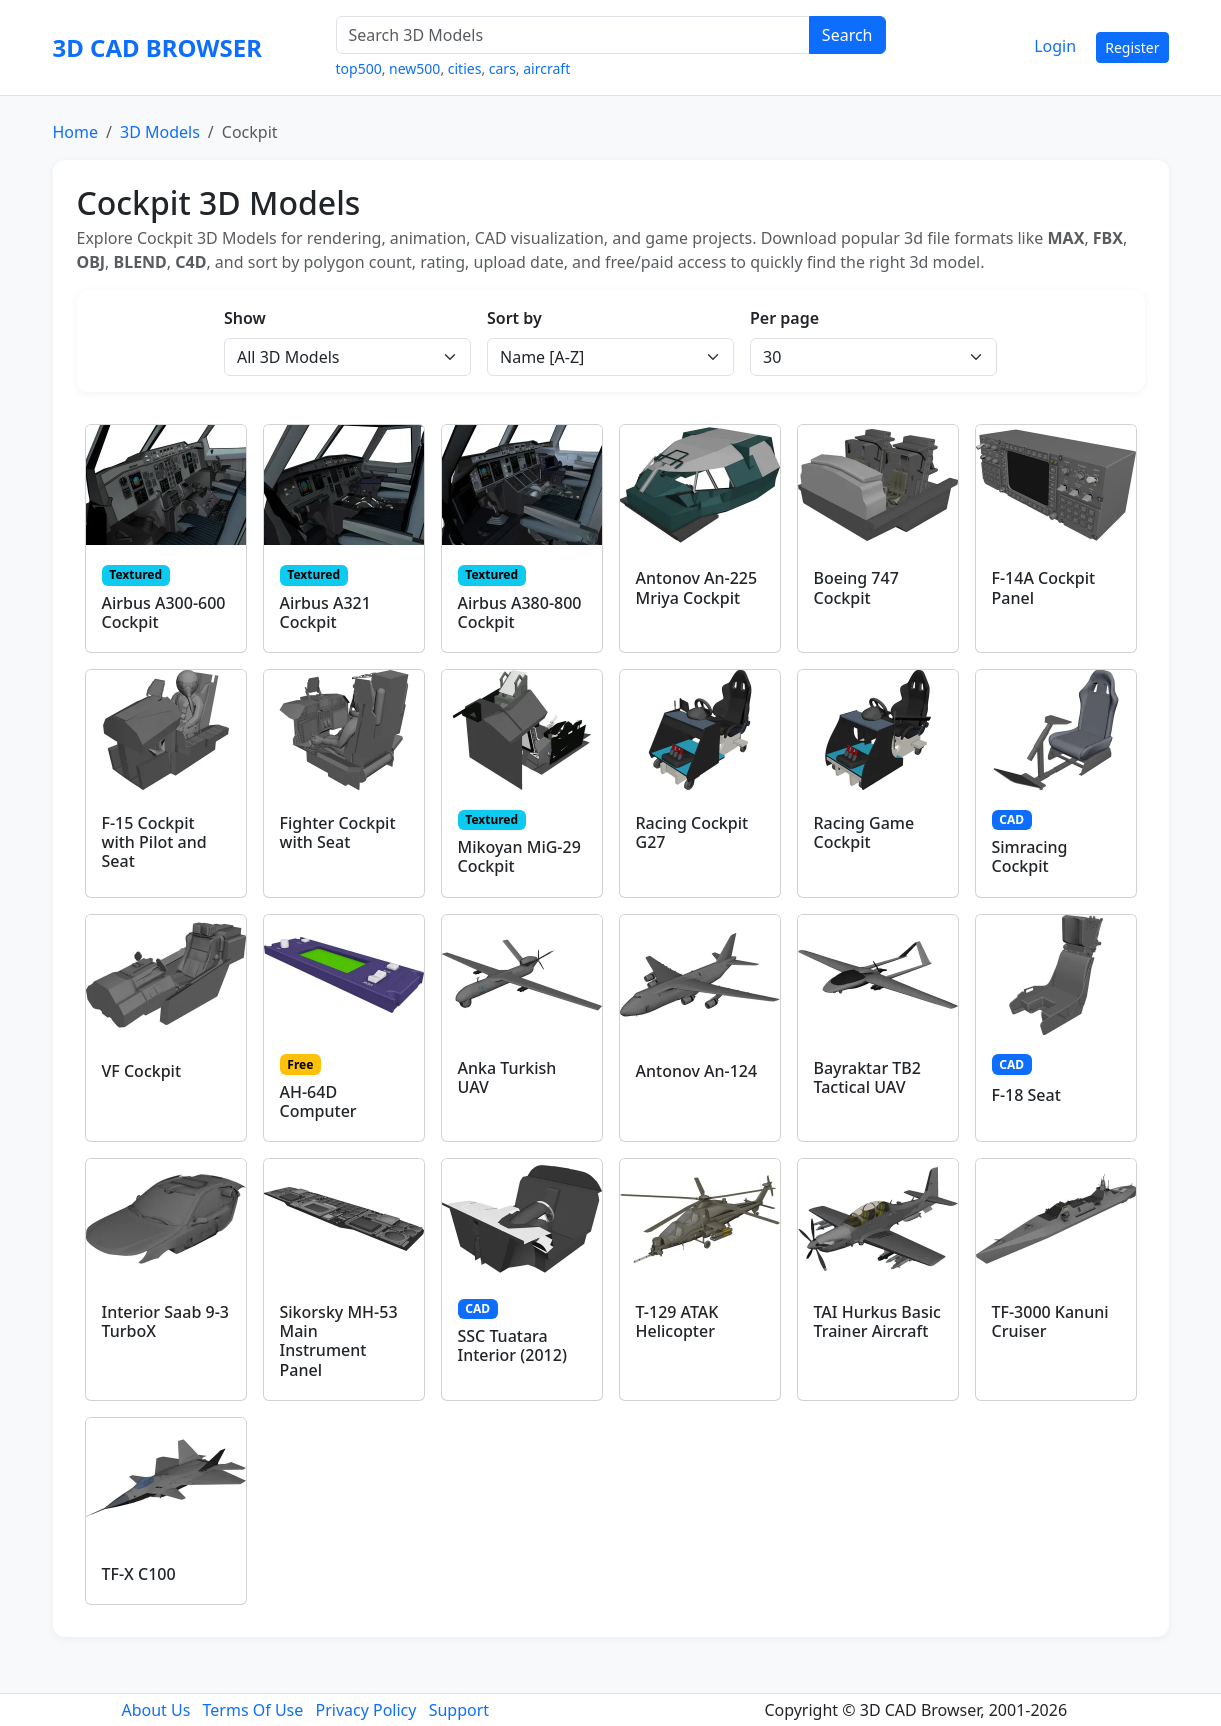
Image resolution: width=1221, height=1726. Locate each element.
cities (465, 68)
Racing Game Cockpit (864, 832)
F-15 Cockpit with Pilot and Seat (154, 842)
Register (1132, 47)
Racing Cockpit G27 (692, 832)
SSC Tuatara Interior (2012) (512, 1345)
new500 (414, 68)
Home (76, 132)
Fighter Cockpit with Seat (338, 832)
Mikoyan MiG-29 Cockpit (519, 856)
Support (459, 1710)
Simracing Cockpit (1030, 856)
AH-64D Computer (318, 1101)
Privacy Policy (365, 1710)
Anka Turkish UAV (507, 1077)
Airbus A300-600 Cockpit (164, 612)
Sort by (514, 318)
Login (1055, 46)
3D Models (160, 132)
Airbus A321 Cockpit (325, 612)
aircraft (546, 68)
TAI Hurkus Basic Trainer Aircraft (877, 1321)
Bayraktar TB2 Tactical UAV (867, 1077)
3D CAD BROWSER (157, 47)
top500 (359, 68)
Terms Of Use (253, 1710)
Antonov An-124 (697, 1071)
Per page (784, 318)
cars (502, 68)
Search (847, 35)
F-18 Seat (1026, 1095)
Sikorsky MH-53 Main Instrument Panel (339, 1341)
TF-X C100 (139, 1574)
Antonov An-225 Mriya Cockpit (697, 587)
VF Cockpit (142, 1071)
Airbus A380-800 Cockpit (520, 612)
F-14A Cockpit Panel (1044, 587)
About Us (155, 1710)
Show (245, 318)
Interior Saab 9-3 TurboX (165, 1321)
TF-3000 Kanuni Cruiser (1050, 1321)
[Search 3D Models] (573, 35)
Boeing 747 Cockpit (856, 587)
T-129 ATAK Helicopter (677, 1321)
